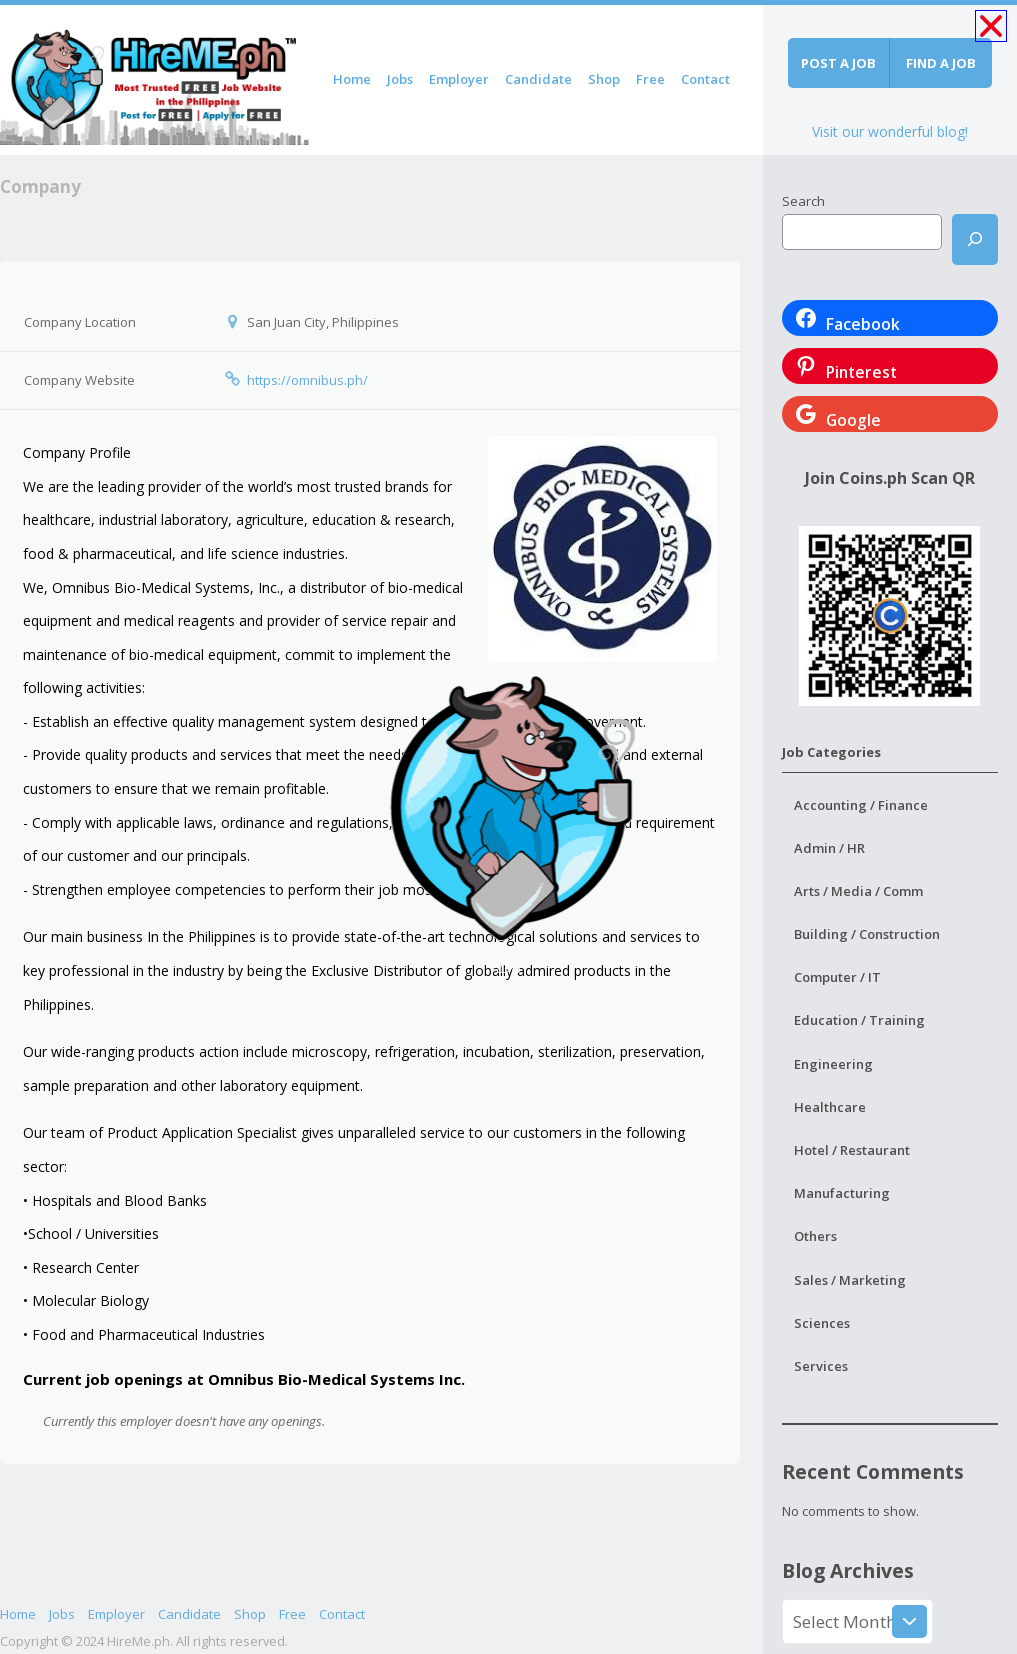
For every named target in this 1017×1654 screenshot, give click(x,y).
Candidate (538, 79)
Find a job (941, 63)
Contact (705, 79)
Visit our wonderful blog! (890, 131)
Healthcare (830, 1107)
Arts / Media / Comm (858, 891)
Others (815, 1236)
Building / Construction (867, 934)
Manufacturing (842, 1193)
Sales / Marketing (850, 1280)
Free (650, 79)
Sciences (822, 1323)
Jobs (400, 79)
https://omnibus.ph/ (307, 380)
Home (352, 79)
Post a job (838, 63)
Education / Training (859, 1020)
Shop (604, 79)
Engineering (833, 1064)
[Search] (975, 239)
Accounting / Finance (861, 805)
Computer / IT (837, 977)
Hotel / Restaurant (852, 1150)
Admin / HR (829, 848)
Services (821, 1366)
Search (803, 201)
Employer (459, 79)
